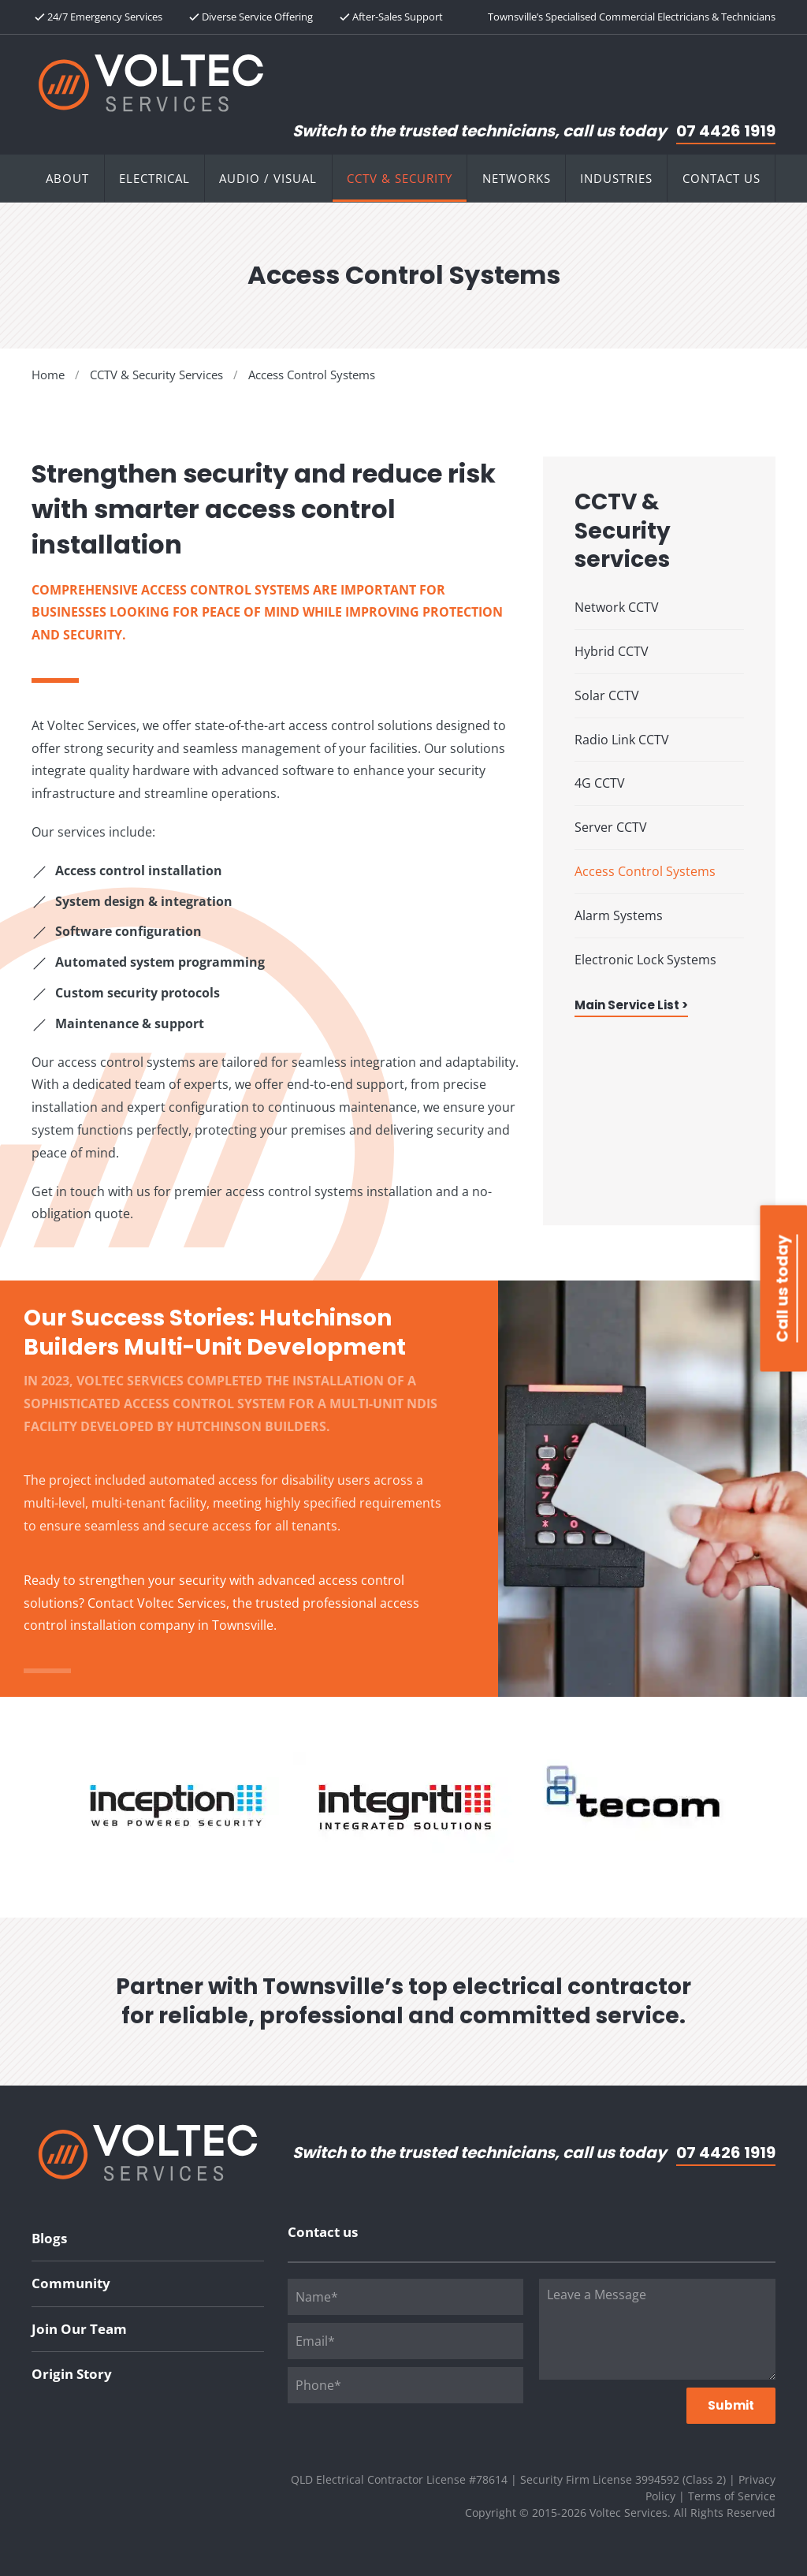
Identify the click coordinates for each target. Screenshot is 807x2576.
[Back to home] (151, 83)
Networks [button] (516, 178)
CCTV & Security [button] (399, 178)
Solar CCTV (607, 695)
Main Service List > (631, 1005)
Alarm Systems (619, 915)
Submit (731, 2405)
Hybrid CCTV (612, 651)
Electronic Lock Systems (645, 959)
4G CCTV (600, 783)
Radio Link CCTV (622, 739)
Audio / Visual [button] (268, 178)
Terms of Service (731, 2495)
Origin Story (72, 2374)
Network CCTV (617, 607)
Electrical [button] (154, 178)
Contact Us (721, 178)
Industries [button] (616, 178)
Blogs (49, 2238)
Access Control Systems (645, 871)
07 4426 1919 (725, 131)
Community (71, 2283)
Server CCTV (611, 827)
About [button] (67, 178)
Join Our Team (79, 2329)
